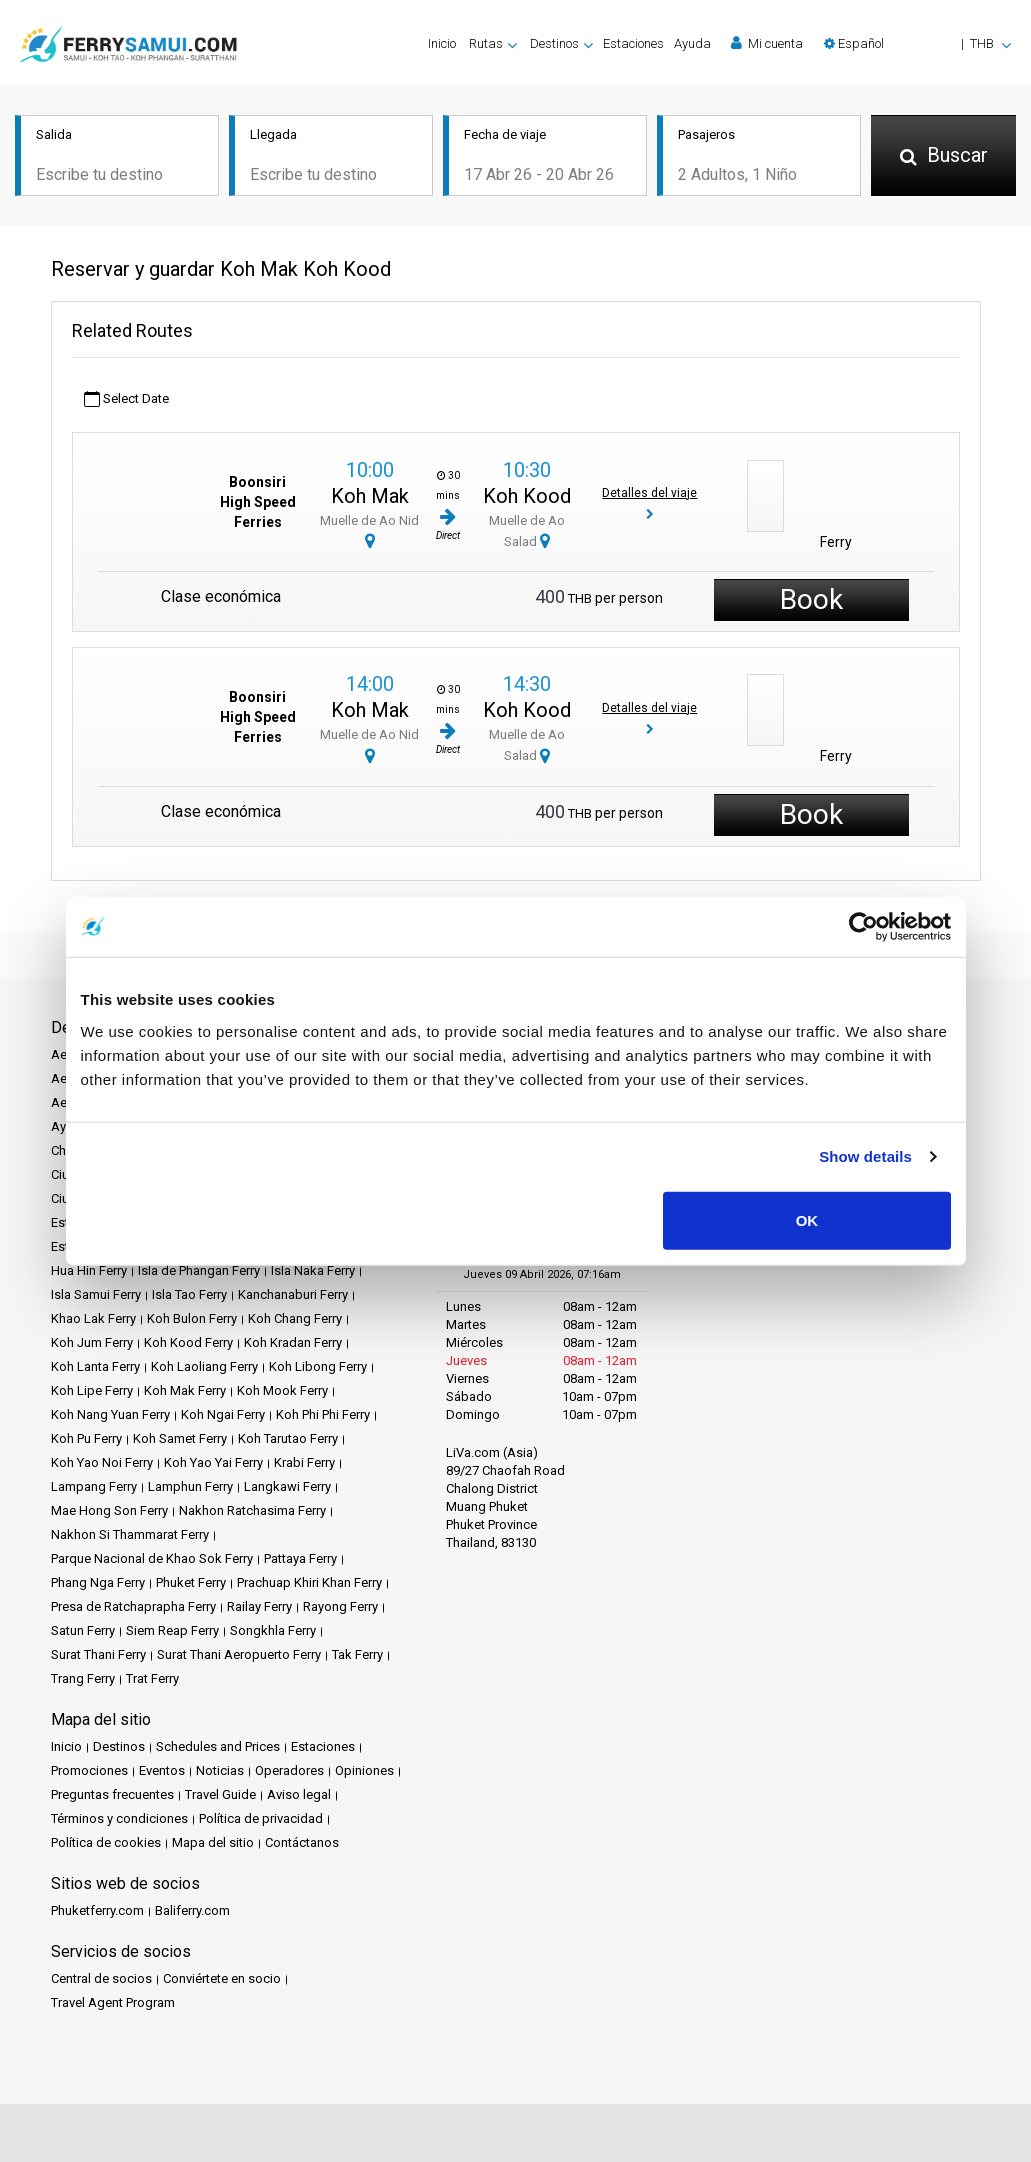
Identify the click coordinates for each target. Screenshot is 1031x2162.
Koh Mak (370, 496)
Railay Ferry (259, 1606)
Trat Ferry (152, 1678)
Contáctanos (302, 1842)
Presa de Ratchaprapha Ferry (133, 1606)
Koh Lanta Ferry (95, 1366)
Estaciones (633, 43)
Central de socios (101, 1978)
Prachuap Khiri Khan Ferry (309, 1582)
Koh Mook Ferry (282, 1390)
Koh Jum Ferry (92, 1342)
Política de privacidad (261, 1818)
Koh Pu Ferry (86, 1438)
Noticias (220, 1770)
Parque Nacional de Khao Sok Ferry (152, 1558)
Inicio (442, 43)
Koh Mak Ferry (185, 1390)
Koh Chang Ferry (295, 1318)
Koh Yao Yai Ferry (213, 1462)
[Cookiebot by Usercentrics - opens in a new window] (863, 927)
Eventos (162, 1770)
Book (811, 599)
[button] (917, 43)
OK (807, 1219)
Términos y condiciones (119, 1818)
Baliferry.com (192, 1910)
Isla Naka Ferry (313, 1270)
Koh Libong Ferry (318, 1366)
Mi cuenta (767, 43)
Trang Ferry (83, 1678)
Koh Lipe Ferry (92, 1390)
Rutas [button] (486, 43)
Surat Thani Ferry (98, 1654)
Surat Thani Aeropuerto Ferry (239, 1654)
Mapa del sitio (213, 1842)
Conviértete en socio (222, 1978)
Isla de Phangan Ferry (199, 1270)
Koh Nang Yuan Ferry (110, 1414)
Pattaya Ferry (300, 1558)
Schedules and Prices (218, 1746)
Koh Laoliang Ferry (204, 1366)
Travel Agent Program (113, 2002)
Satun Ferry (83, 1630)
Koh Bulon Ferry (192, 1318)
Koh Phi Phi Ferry (323, 1414)
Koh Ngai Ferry (223, 1414)
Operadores (289, 1770)
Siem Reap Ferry (172, 1630)
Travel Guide (220, 1794)
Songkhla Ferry (273, 1630)
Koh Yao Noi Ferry (102, 1462)
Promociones (89, 1770)
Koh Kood (527, 496)
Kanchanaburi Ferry (293, 1294)
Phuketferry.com (97, 1910)
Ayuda (692, 43)
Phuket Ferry (191, 1582)
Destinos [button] (554, 43)
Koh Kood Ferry (188, 1342)
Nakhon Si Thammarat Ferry (130, 1534)
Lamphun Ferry (190, 1486)
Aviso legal (299, 1794)
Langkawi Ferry (287, 1486)
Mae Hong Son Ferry (109, 1510)
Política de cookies (106, 1842)
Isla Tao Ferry (189, 1294)
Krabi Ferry (304, 1462)
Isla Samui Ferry (96, 1294)
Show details (865, 1156)
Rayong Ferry (340, 1606)
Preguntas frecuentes (112, 1794)
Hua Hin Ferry (89, 1270)
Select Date (126, 399)
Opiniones (364, 1770)
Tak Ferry (357, 1654)
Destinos (119, 1746)
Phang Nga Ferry (98, 1582)
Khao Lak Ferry (93, 1318)
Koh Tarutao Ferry (288, 1438)
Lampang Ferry (94, 1486)
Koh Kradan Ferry (293, 1342)
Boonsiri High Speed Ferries (258, 503)
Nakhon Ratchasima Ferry (252, 1510)
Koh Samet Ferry (180, 1438)
